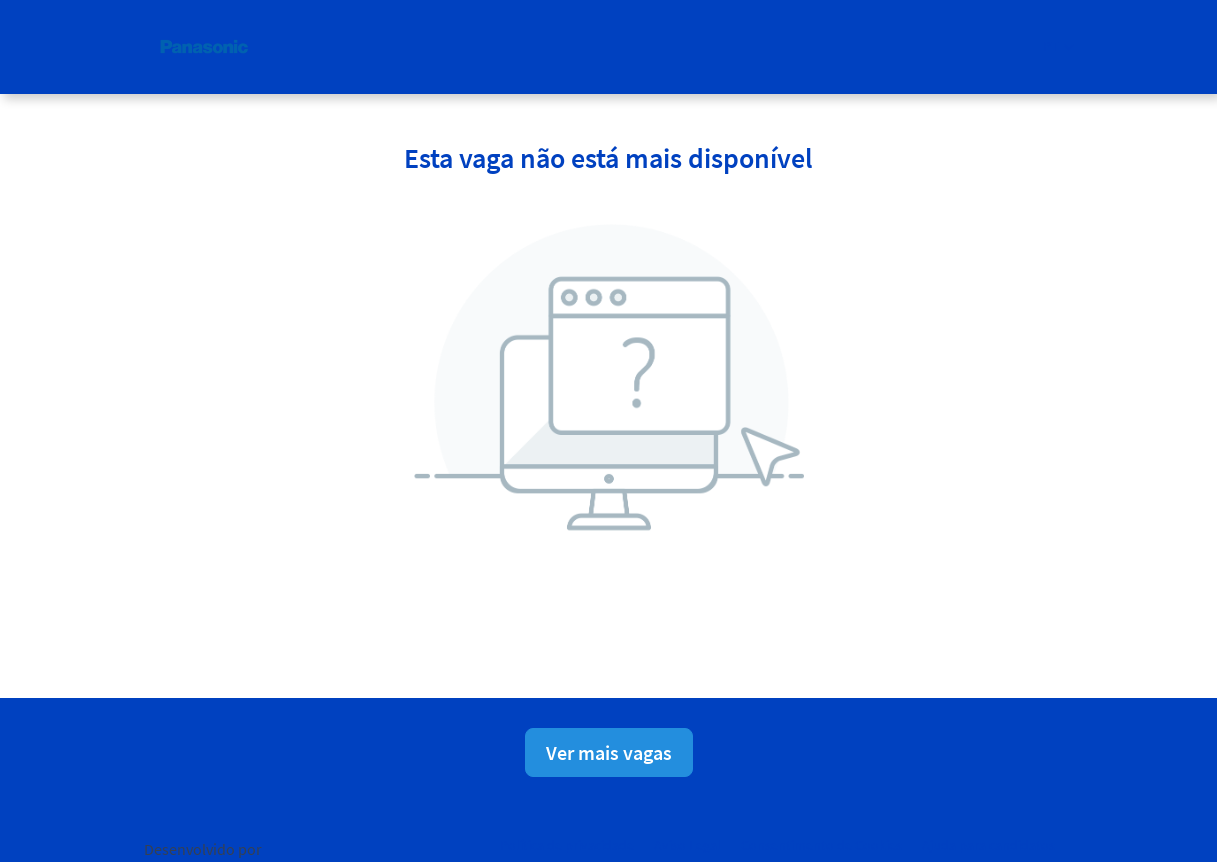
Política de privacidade (567, 845)
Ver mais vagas (609, 752)
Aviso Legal (687, 845)
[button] (1058, 46)
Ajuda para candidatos (988, 845)
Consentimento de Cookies (821, 845)
